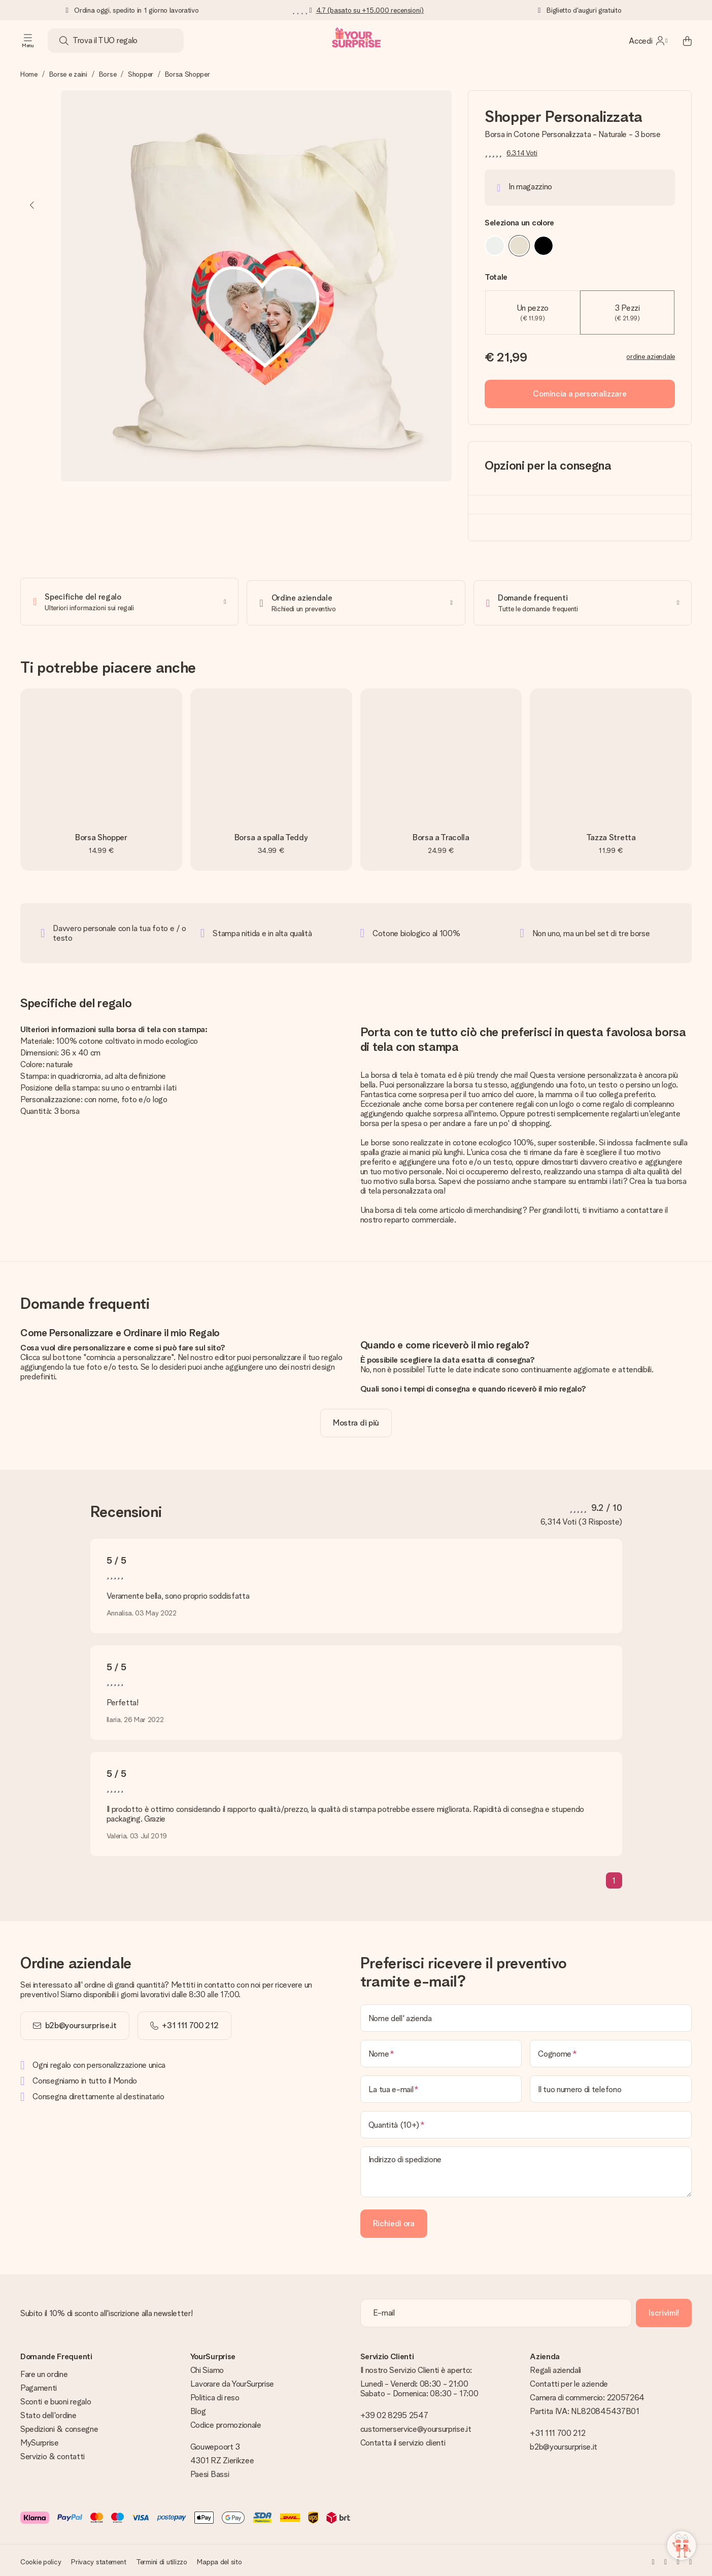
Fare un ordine (44, 2371)
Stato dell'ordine (48, 2413)
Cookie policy (40, 2559)
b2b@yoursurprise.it (81, 2023)
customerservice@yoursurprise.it (415, 2426)
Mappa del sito (219, 2559)
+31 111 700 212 (557, 2430)
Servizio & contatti (52, 2454)
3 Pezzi (627, 312)
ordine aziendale (650, 356)
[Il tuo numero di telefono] (611, 2086)
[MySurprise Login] (648, 40)
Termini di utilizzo (161, 2559)
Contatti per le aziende (569, 2381)
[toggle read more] (356, 1420)
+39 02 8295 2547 (394, 2413)
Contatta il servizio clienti (403, 2440)
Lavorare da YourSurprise (232, 2381)
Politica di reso (215, 2395)
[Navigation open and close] (28, 40)
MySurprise (39, 2440)
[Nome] (441, 2051)
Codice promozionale (225, 2422)
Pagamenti (38, 2385)
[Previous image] (32, 205)
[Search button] (64, 40)
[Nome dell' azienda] (526, 2015)
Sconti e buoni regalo (55, 2399)
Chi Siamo (207, 2367)
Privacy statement (98, 2559)
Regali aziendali (555, 2367)
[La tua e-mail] (441, 2086)
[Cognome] (611, 2051)
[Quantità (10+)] (526, 2122)
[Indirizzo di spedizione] (526, 2169)
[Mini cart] (681, 40)
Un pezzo (533, 312)
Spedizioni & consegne (59, 2426)
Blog (198, 2409)
